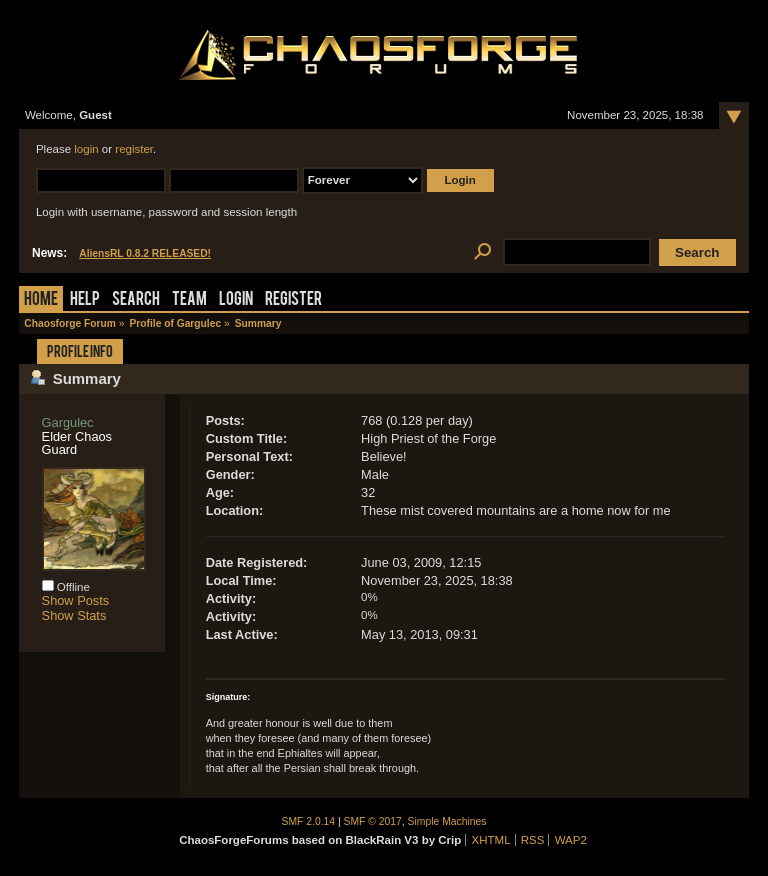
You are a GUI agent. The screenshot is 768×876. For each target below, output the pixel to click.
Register (293, 300)
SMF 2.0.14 (309, 821)
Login (236, 300)
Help (85, 300)
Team (189, 300)
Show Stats (74, 615)
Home (41, 300)
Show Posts (76, 600)
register (134, 149)
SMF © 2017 (373, 821)
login (86, 149)
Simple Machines (447, 821)
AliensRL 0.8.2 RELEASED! (145, 253)
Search (136, 300)
